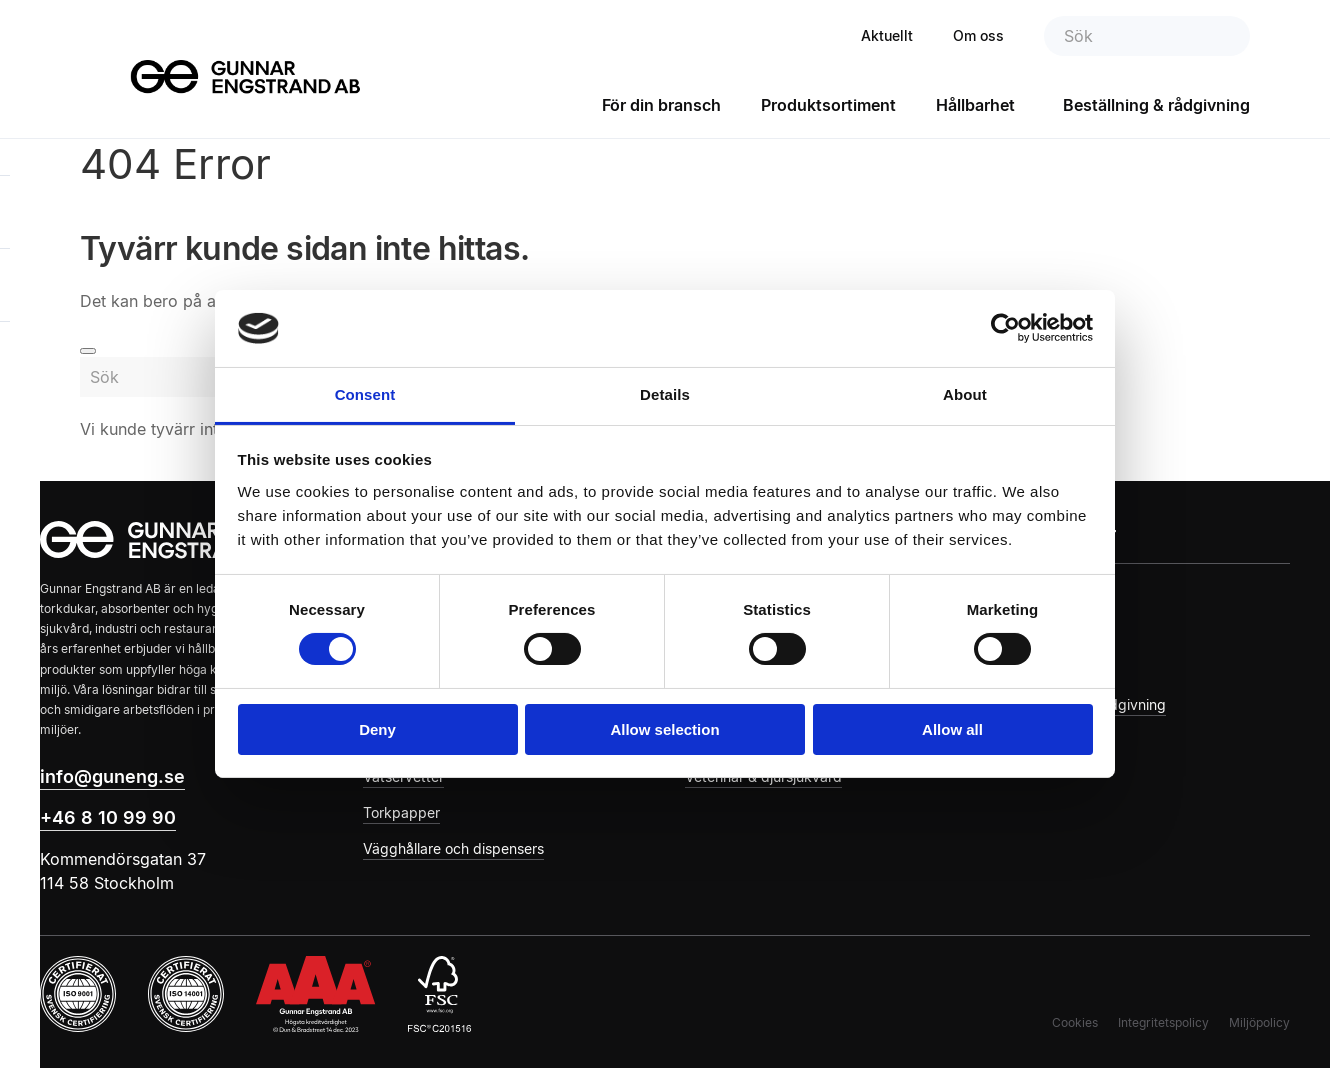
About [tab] (965, 394)
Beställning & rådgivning (1156, 105)
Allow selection (664, 729)
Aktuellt (887, 35)
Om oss (978, 35)
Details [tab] (665, 394)
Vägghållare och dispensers (453, 848)
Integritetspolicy (1163, 1022)
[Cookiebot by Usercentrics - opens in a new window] (1005, 328)
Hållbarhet (975, 105)
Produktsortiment (828, 105)
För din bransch (661, 105)
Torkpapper (401, 812)
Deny (377, 729)
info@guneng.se (112, 776)
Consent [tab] (365, 394)
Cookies (1075, 1022)
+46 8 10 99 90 (108, 817)
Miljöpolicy (1259, 1022)
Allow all (952, 729)
